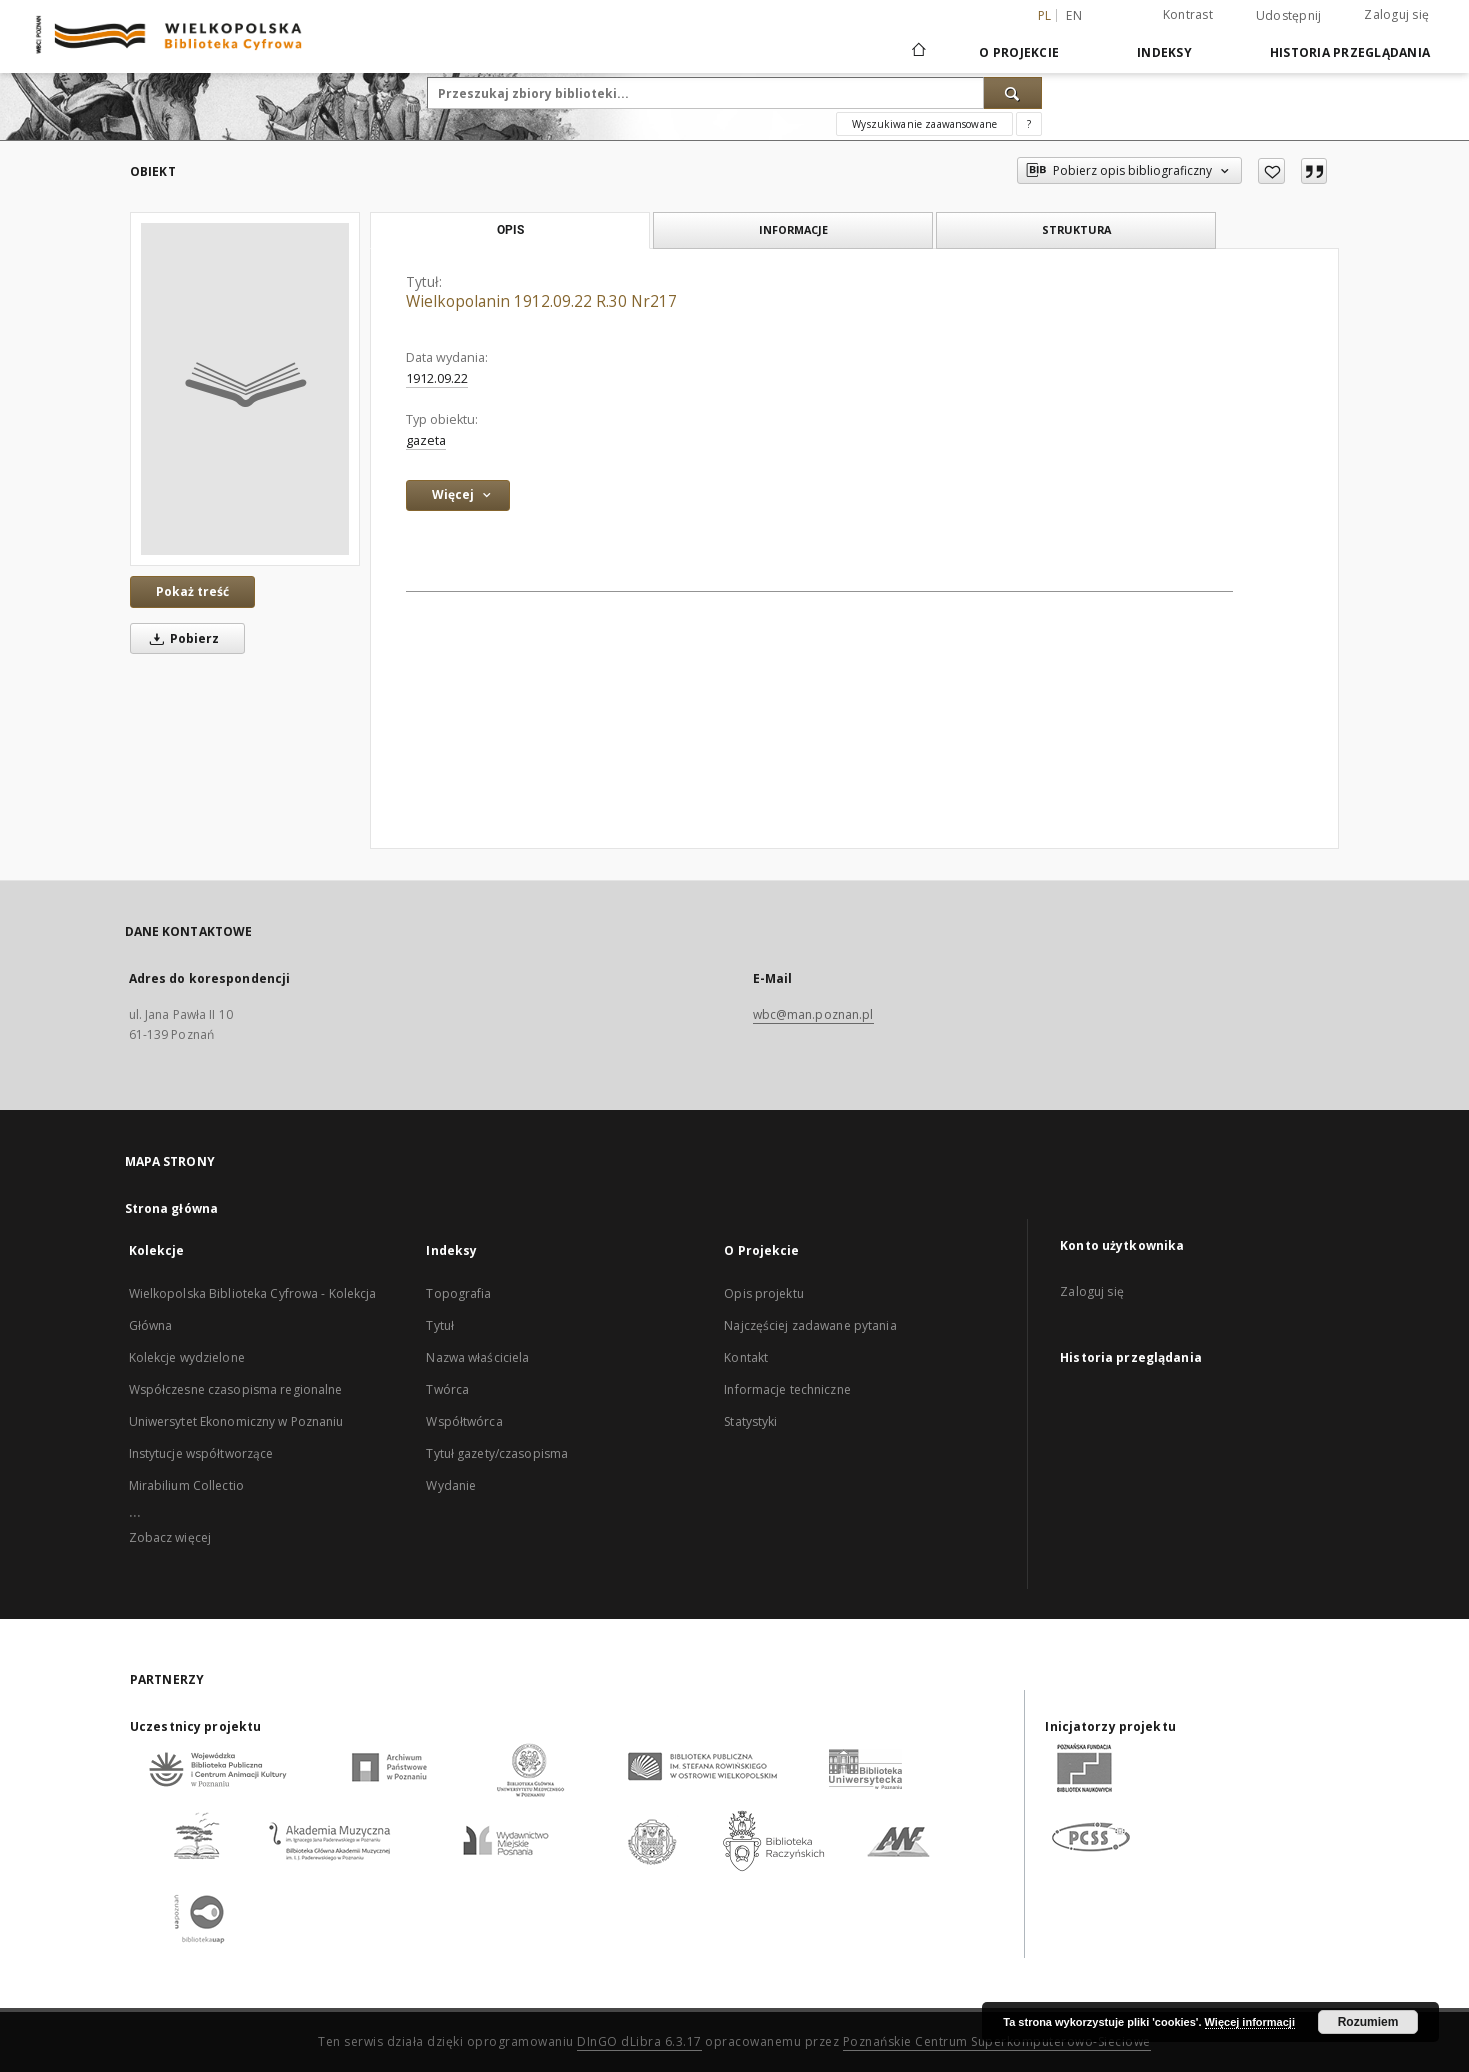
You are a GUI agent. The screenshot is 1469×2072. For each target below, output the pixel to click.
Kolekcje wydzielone (187, 1357)
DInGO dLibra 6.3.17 (639, 2041)
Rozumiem (1368, 2022)
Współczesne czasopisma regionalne (236, 1389)
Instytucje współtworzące (201, 1453)
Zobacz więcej (170, 1537)
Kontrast (1188, 14)
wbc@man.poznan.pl (813, 1014)
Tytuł (440, 1325)
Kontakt (746, 1357)
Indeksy (1164, 52)
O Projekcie (1019, 52)
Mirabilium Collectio (186, 1485)
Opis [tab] (510, 230)
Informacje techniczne (787, 1389)
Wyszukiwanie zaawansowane (924, 124)
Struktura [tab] (1076, 229)
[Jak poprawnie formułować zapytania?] (1029, 124)
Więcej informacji (1250, 2022)
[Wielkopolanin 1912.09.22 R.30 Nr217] (245, 389)
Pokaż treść (192, 591)
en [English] (1074, 15)
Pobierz (181, 638)
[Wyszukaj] (1013, 93)
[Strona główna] (917, 52)
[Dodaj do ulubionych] (1271, 171)
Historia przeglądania (1350, 52)
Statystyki (750, 1421)
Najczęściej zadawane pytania (810, 1325)
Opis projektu (764, 1293)
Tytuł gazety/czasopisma (497, 1453)
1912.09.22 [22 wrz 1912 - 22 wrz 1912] (437, 378)
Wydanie (451, 1485)
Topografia (458, 1293)
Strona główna (172, 1208)
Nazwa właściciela (477, 1357)
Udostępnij (1289, 16)
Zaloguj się (1396, 14)
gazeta (426, 440)
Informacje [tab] (793, 229)
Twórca (447, 1389)
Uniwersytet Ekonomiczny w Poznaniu (236, 1421)
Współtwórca (464, 1421)
